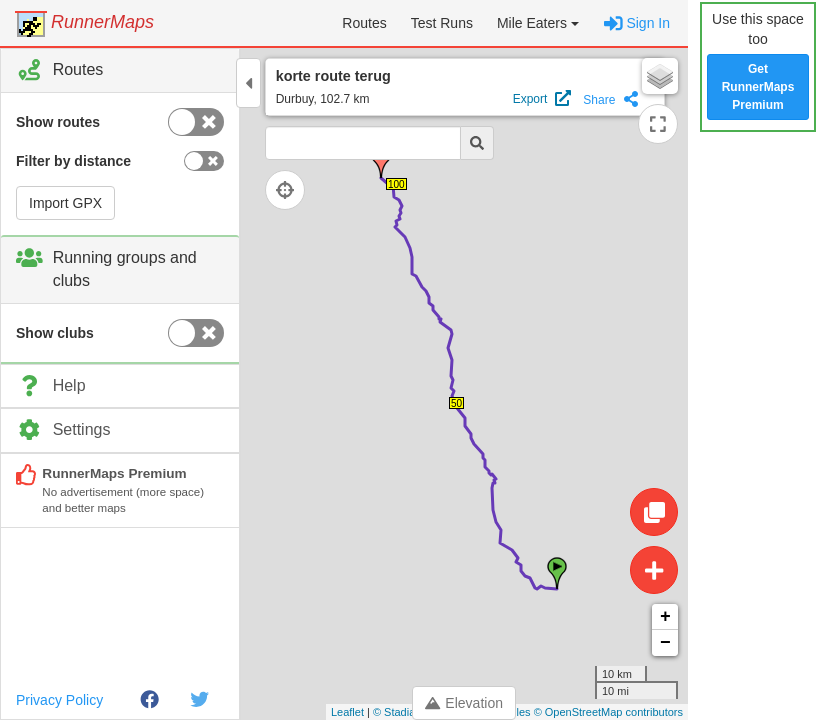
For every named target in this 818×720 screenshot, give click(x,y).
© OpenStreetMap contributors (608, 712)
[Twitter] (199, 700)
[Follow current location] (290, 190)
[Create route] (654, 570)
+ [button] (665, 617)
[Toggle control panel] (248, 83)
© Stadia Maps (409, 712)
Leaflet (347, 712)
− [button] (665, 643)
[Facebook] (149, 700)
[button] (538, 23)
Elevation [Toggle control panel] (464, 703)
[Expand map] (658, 124)
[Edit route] (654, 512)
